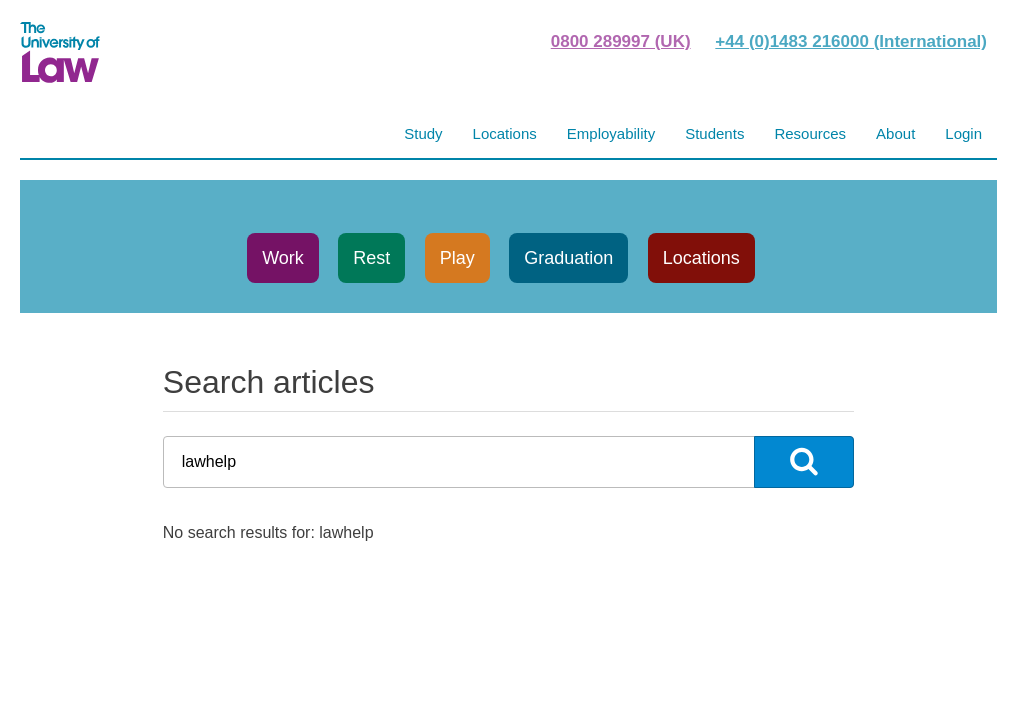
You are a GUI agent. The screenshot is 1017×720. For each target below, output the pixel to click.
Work (283, 258)
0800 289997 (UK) (621, 41)
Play (457, 258)
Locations (701, 258)
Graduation (568, 258)
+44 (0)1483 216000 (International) (851, 41)
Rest (371, 258)
